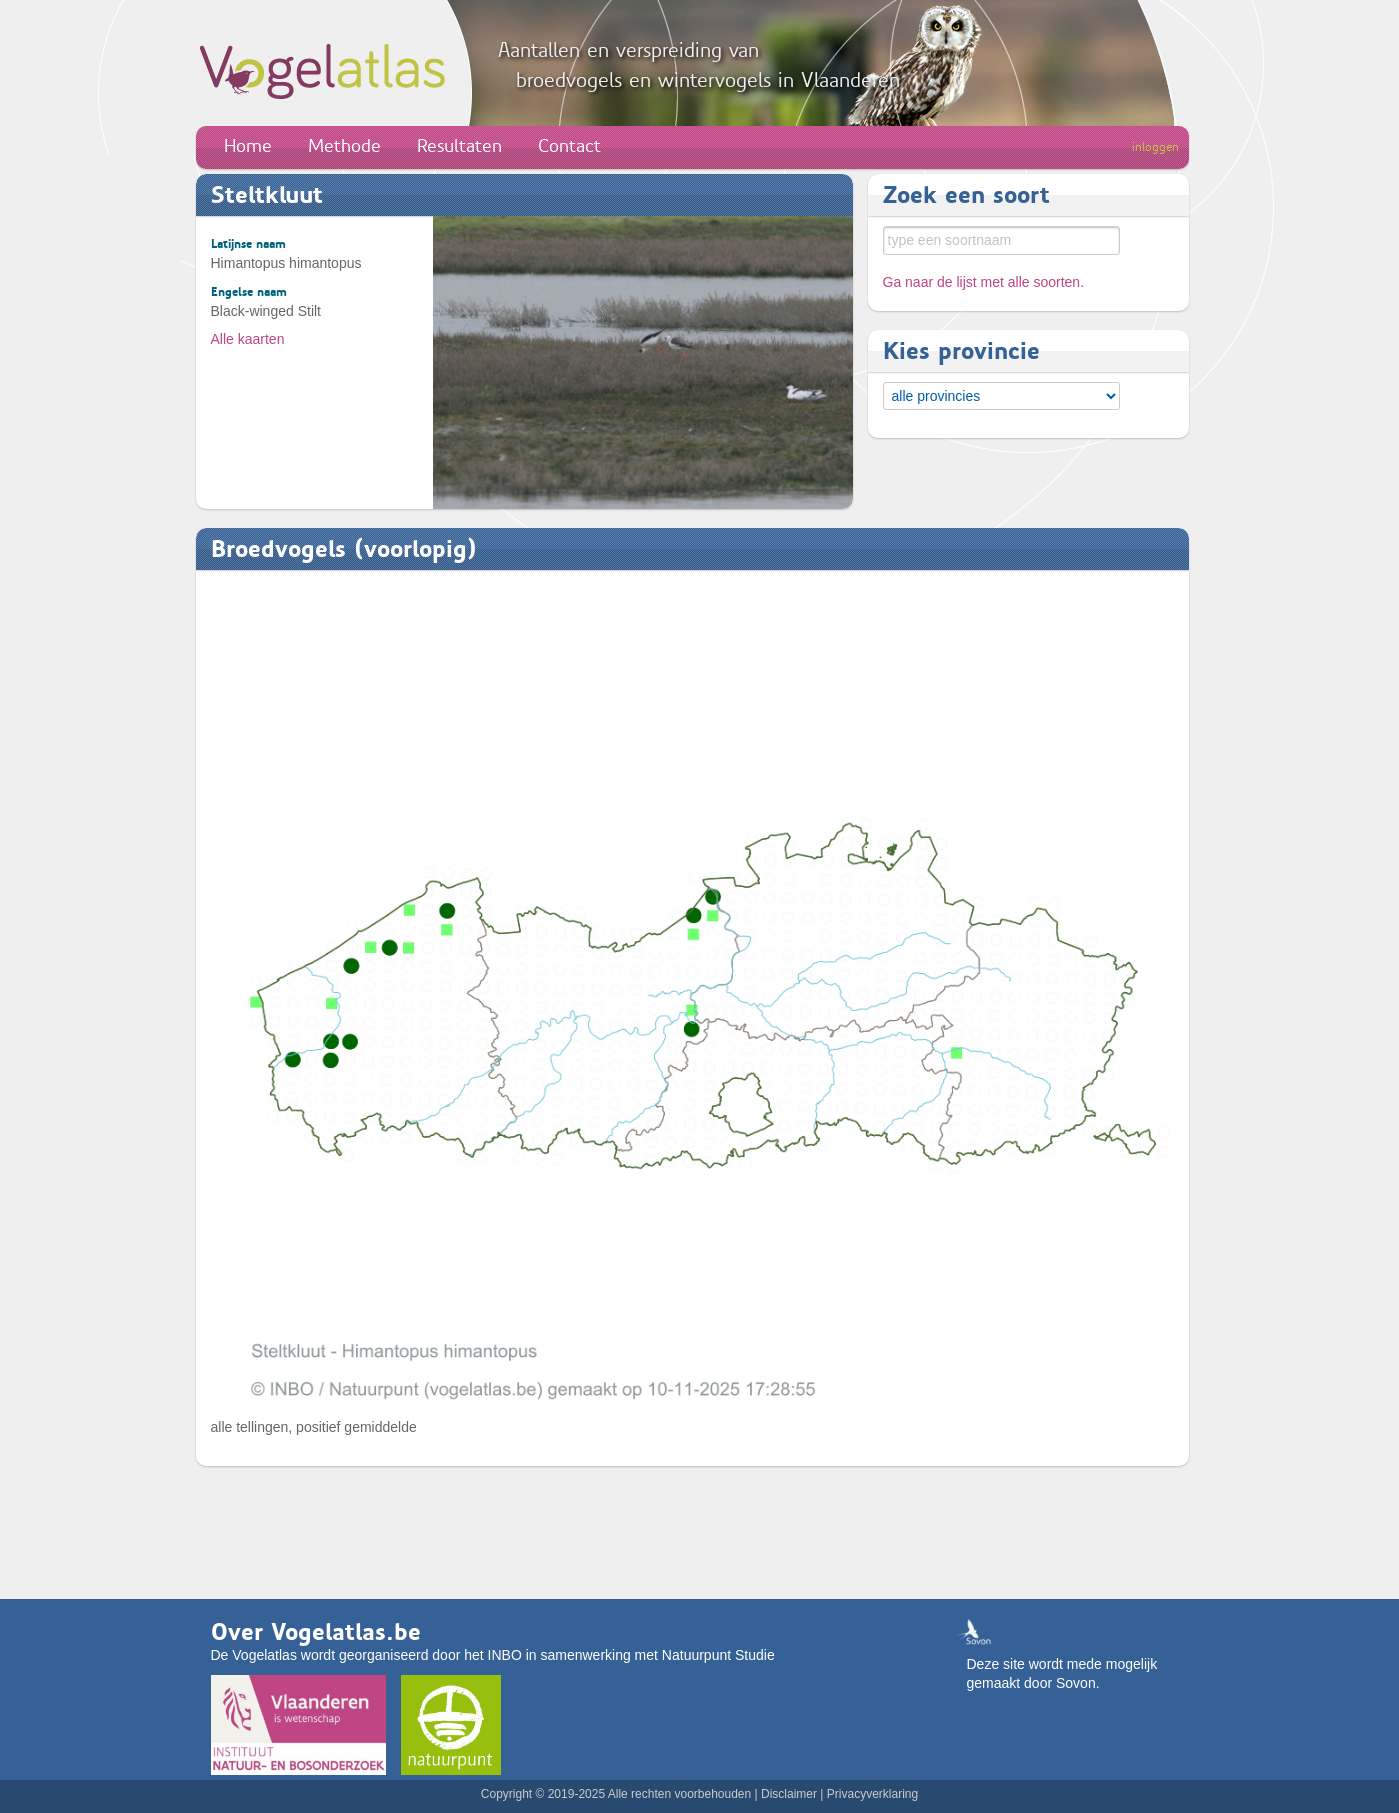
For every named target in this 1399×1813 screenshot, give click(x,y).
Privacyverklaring (872, 1794)
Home (248, 146)
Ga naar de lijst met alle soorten (982, 282)
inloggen (1155, 147)
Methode (344, 146)
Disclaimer (789, 1794)
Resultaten (459, 146)
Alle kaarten (248, 339)
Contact (569, 146)
